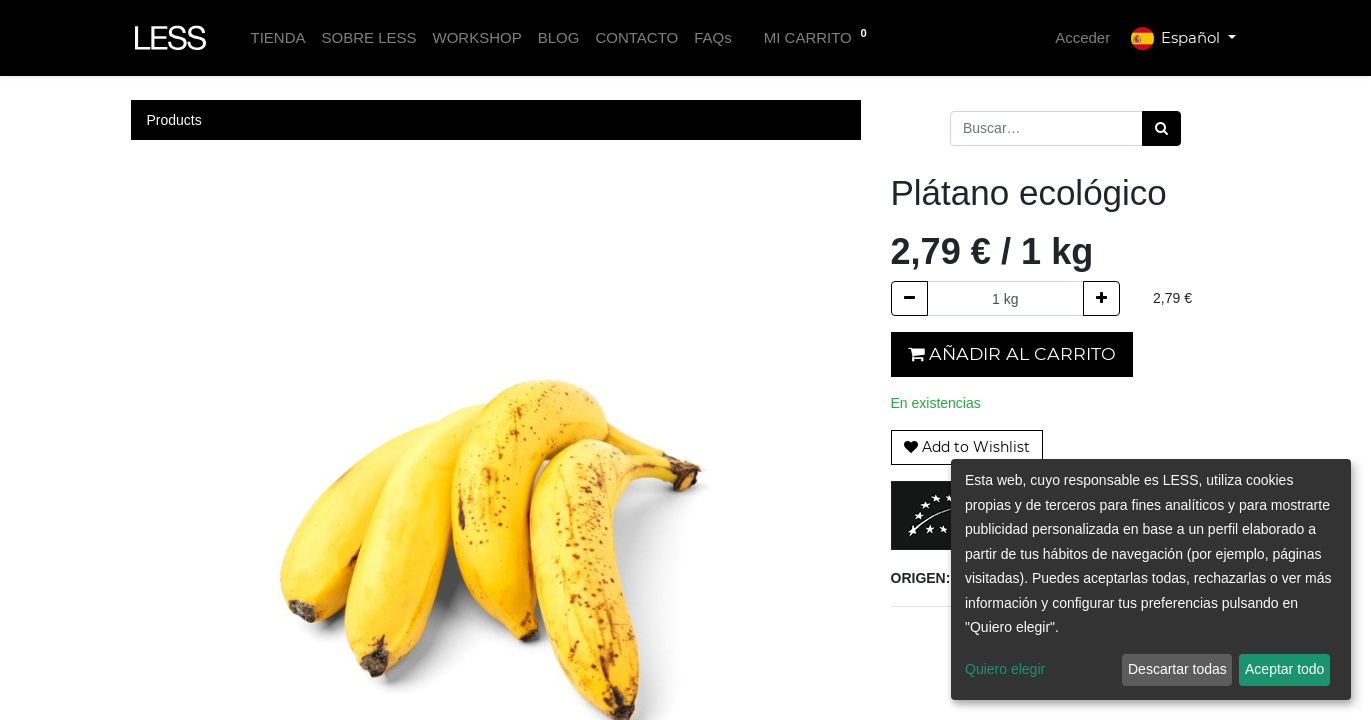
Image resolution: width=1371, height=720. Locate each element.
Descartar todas (1177, 669)
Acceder (1082, 37)
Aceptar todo (1284, 669)
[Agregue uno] (1101, 298)
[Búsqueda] (1161, 128)
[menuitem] (277, 38)
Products (174, 120)
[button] (967, 447)
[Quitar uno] (909, 298)
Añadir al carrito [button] (1012, 353)
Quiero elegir (1005, 669)
